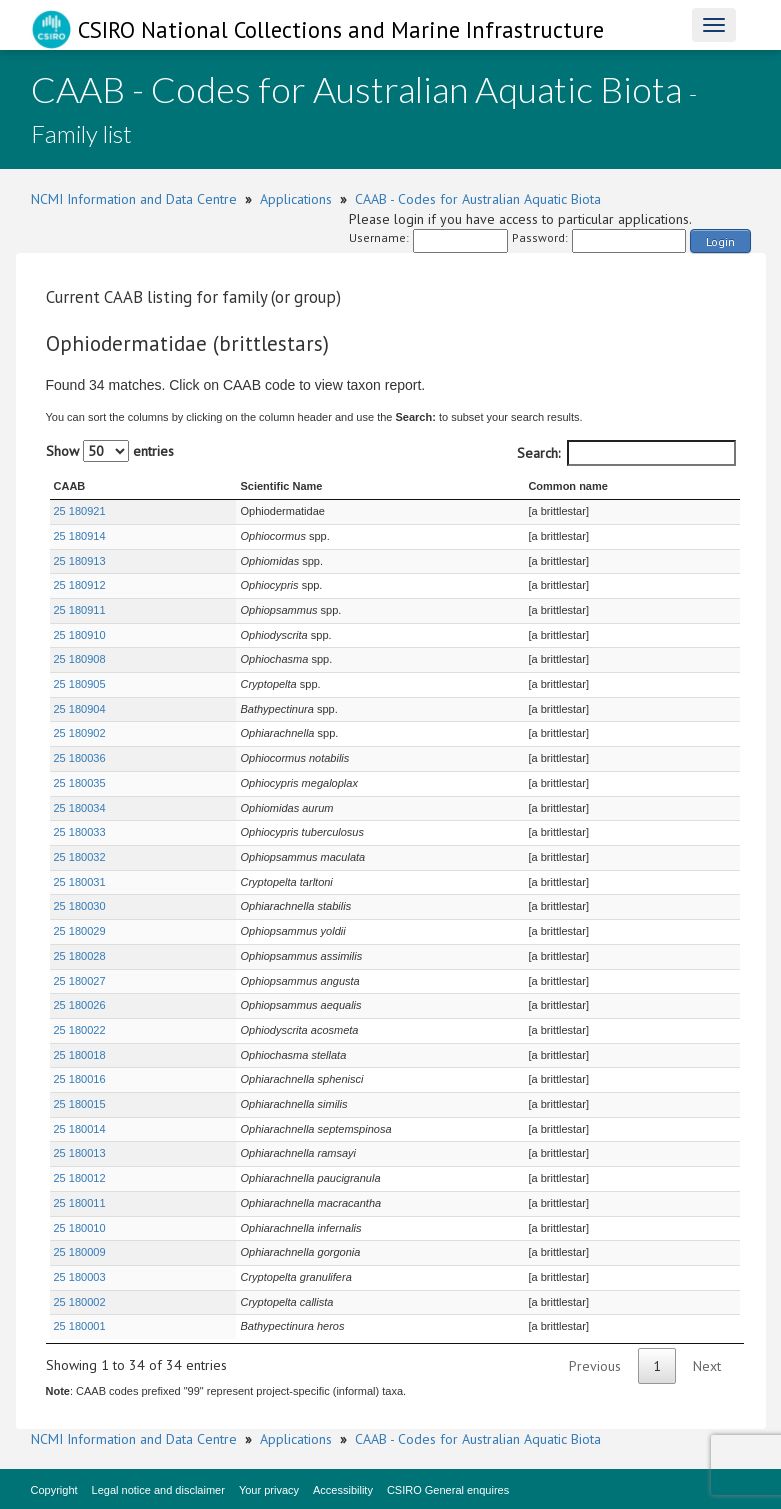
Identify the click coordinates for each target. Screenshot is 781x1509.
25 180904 (80, 709)
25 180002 (80, 1302)
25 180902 (80, 733)
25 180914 (80, 536)
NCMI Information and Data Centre (134, 199)
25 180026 (80, 1005)
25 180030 (80, 906)
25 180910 (80, 635)
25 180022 (80, 1030)
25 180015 (80, 1104)
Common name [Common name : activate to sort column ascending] (566, 486)
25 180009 (80, 1252)
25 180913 (80, 561)
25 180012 (80, 1178)
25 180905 (80, 684)
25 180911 (80, 610)
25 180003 (80, 1277)
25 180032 (80, 857)
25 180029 (80, 931)
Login (720, 241)
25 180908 (80, 659)
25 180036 (80, 758)
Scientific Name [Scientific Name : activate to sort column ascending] (224, 486)
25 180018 (80, 1055)
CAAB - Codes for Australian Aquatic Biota (478, 199)
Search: (626, 453)
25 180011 (80, 1203)
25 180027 (80, 981)
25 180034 (80, 808)
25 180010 (80, 1228)
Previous (595, 1366)
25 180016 (80, 1079)
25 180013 (80, 1153)
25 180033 (80, 832)
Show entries (110, 451)
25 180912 (80, 585)
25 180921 (80, 511)
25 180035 (80, 783)
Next (707, 1366)
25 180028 (80, 956)
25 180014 (80, 1129)
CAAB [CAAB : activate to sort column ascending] (70, 486)
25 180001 (80, 1326)
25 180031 (80, 882)
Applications (296, 199)
